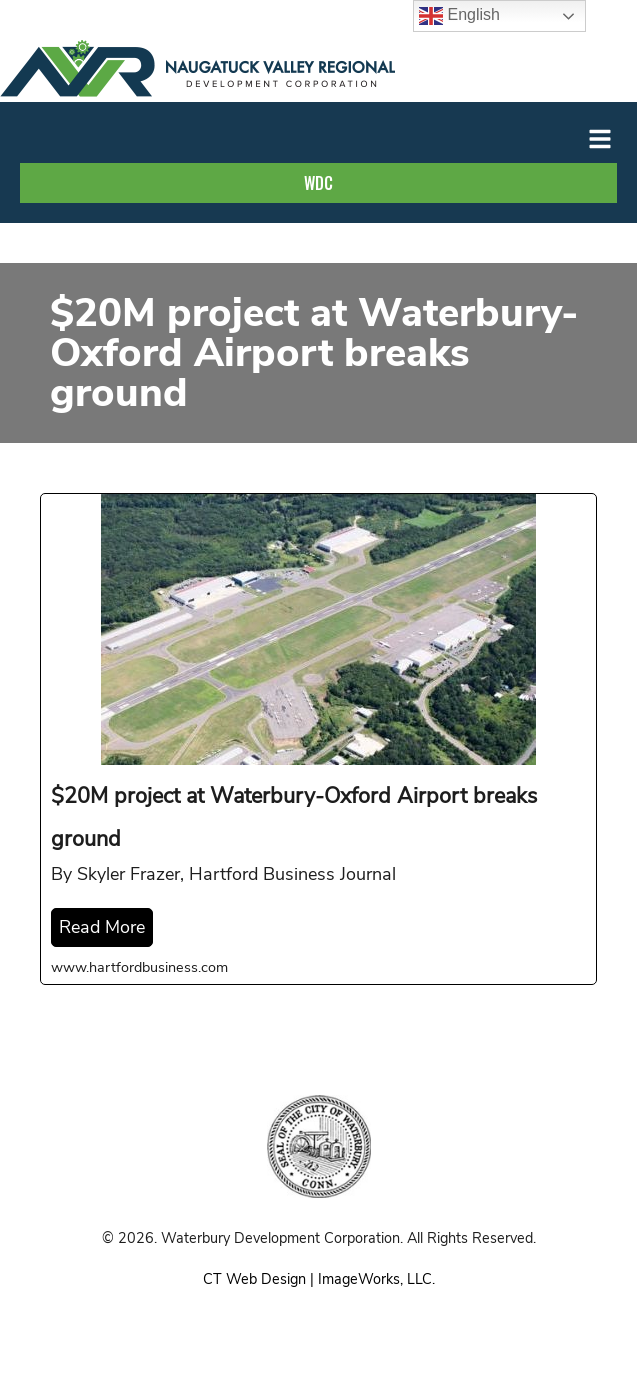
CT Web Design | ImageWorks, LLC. (319, 1279)
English (459, 16)
